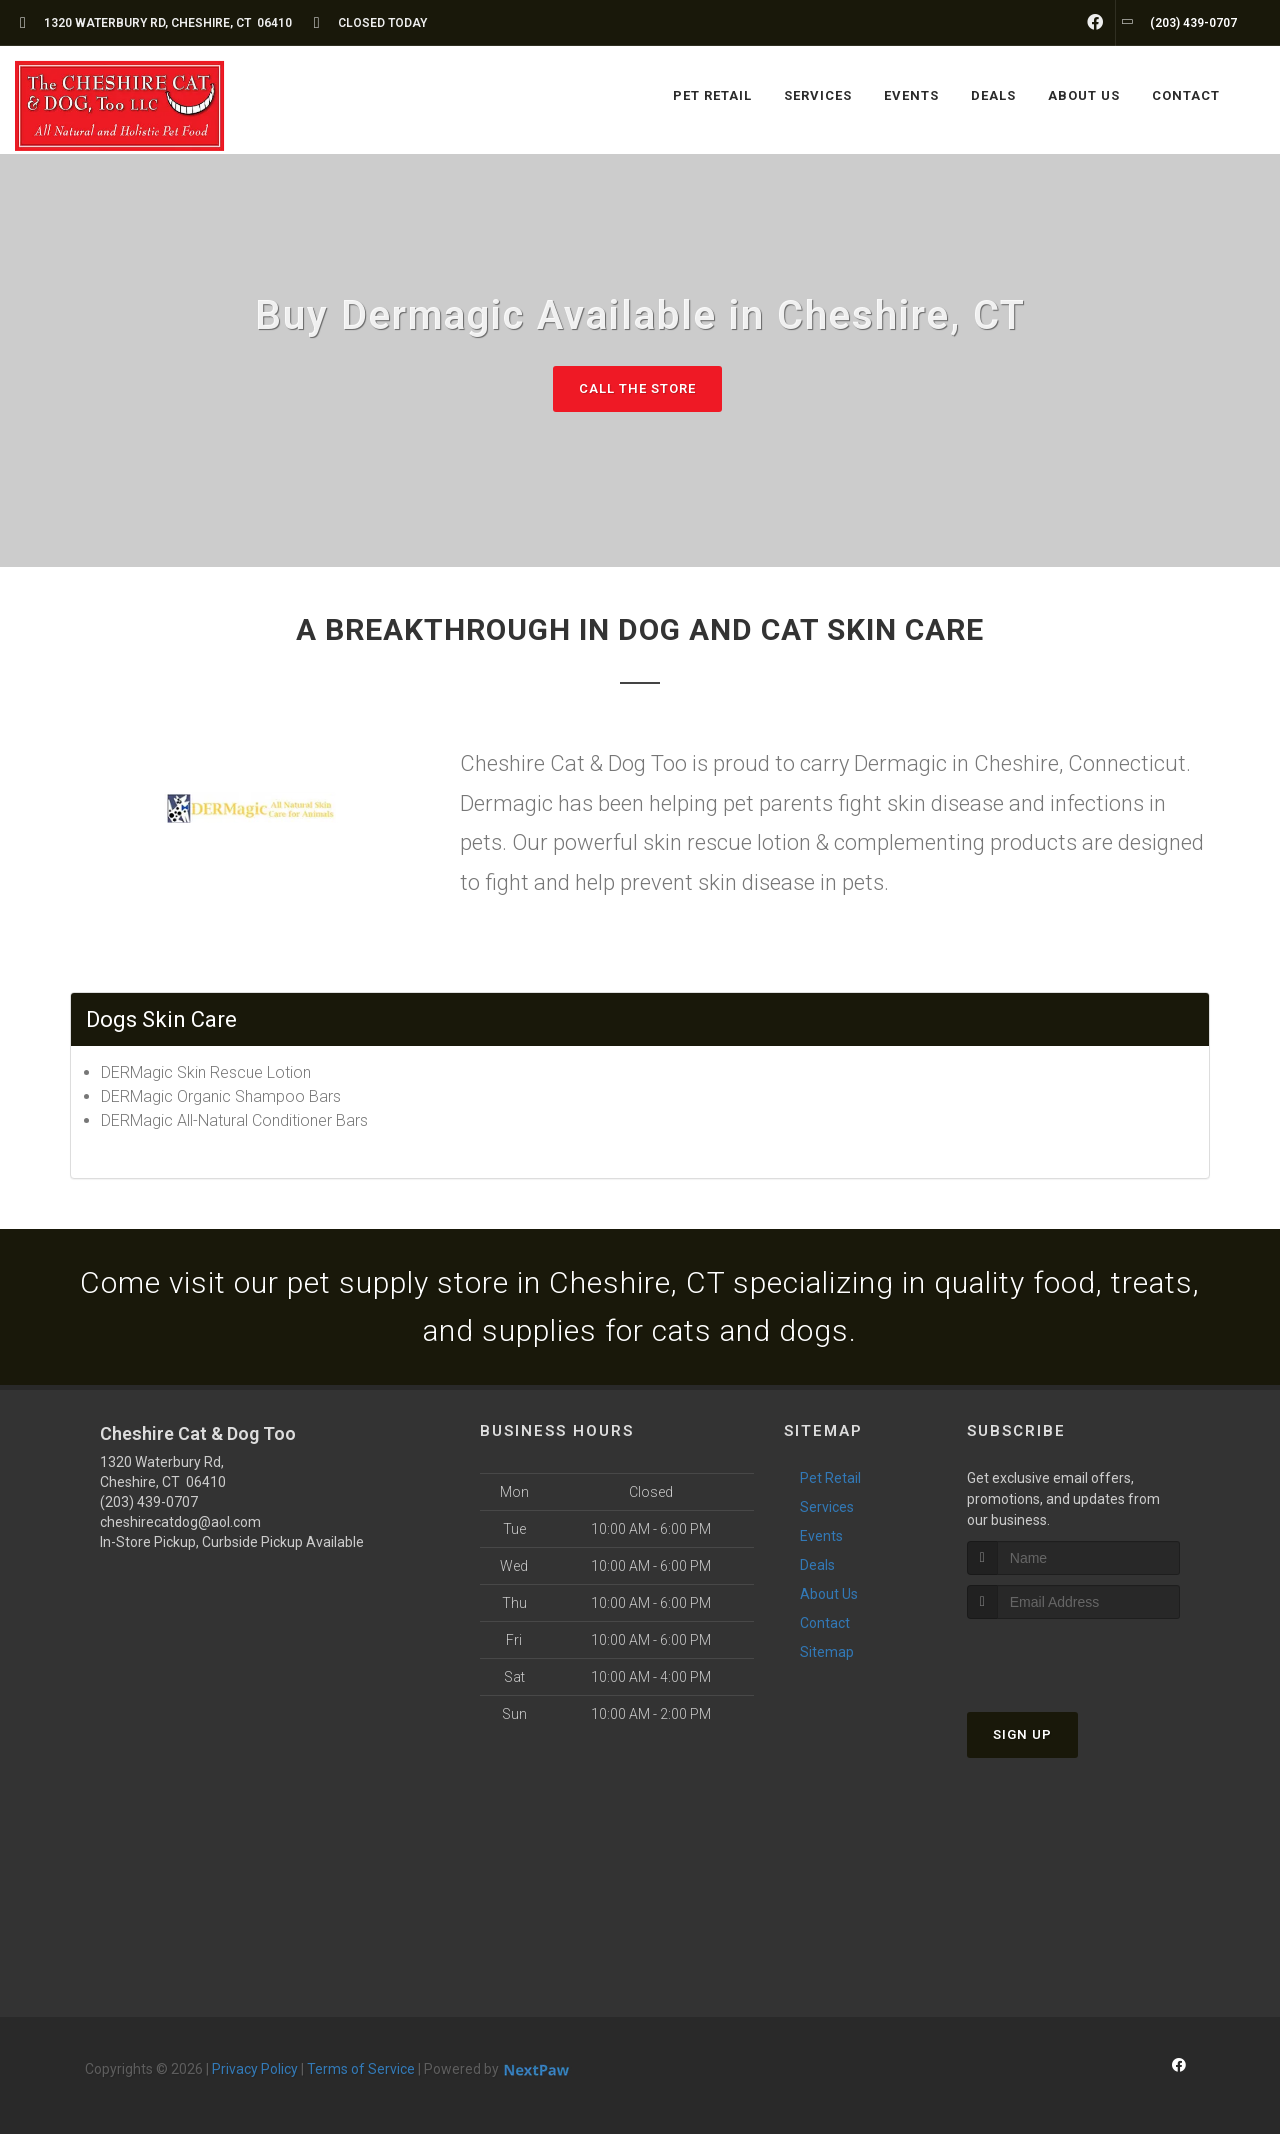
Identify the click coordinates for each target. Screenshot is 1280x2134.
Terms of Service (361, 2069)
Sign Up (1022, 1734)
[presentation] (1073, 1656)
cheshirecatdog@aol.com (180, 1522)
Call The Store (637, 388)
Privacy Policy (255, 2069)
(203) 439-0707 (149, 1502)
